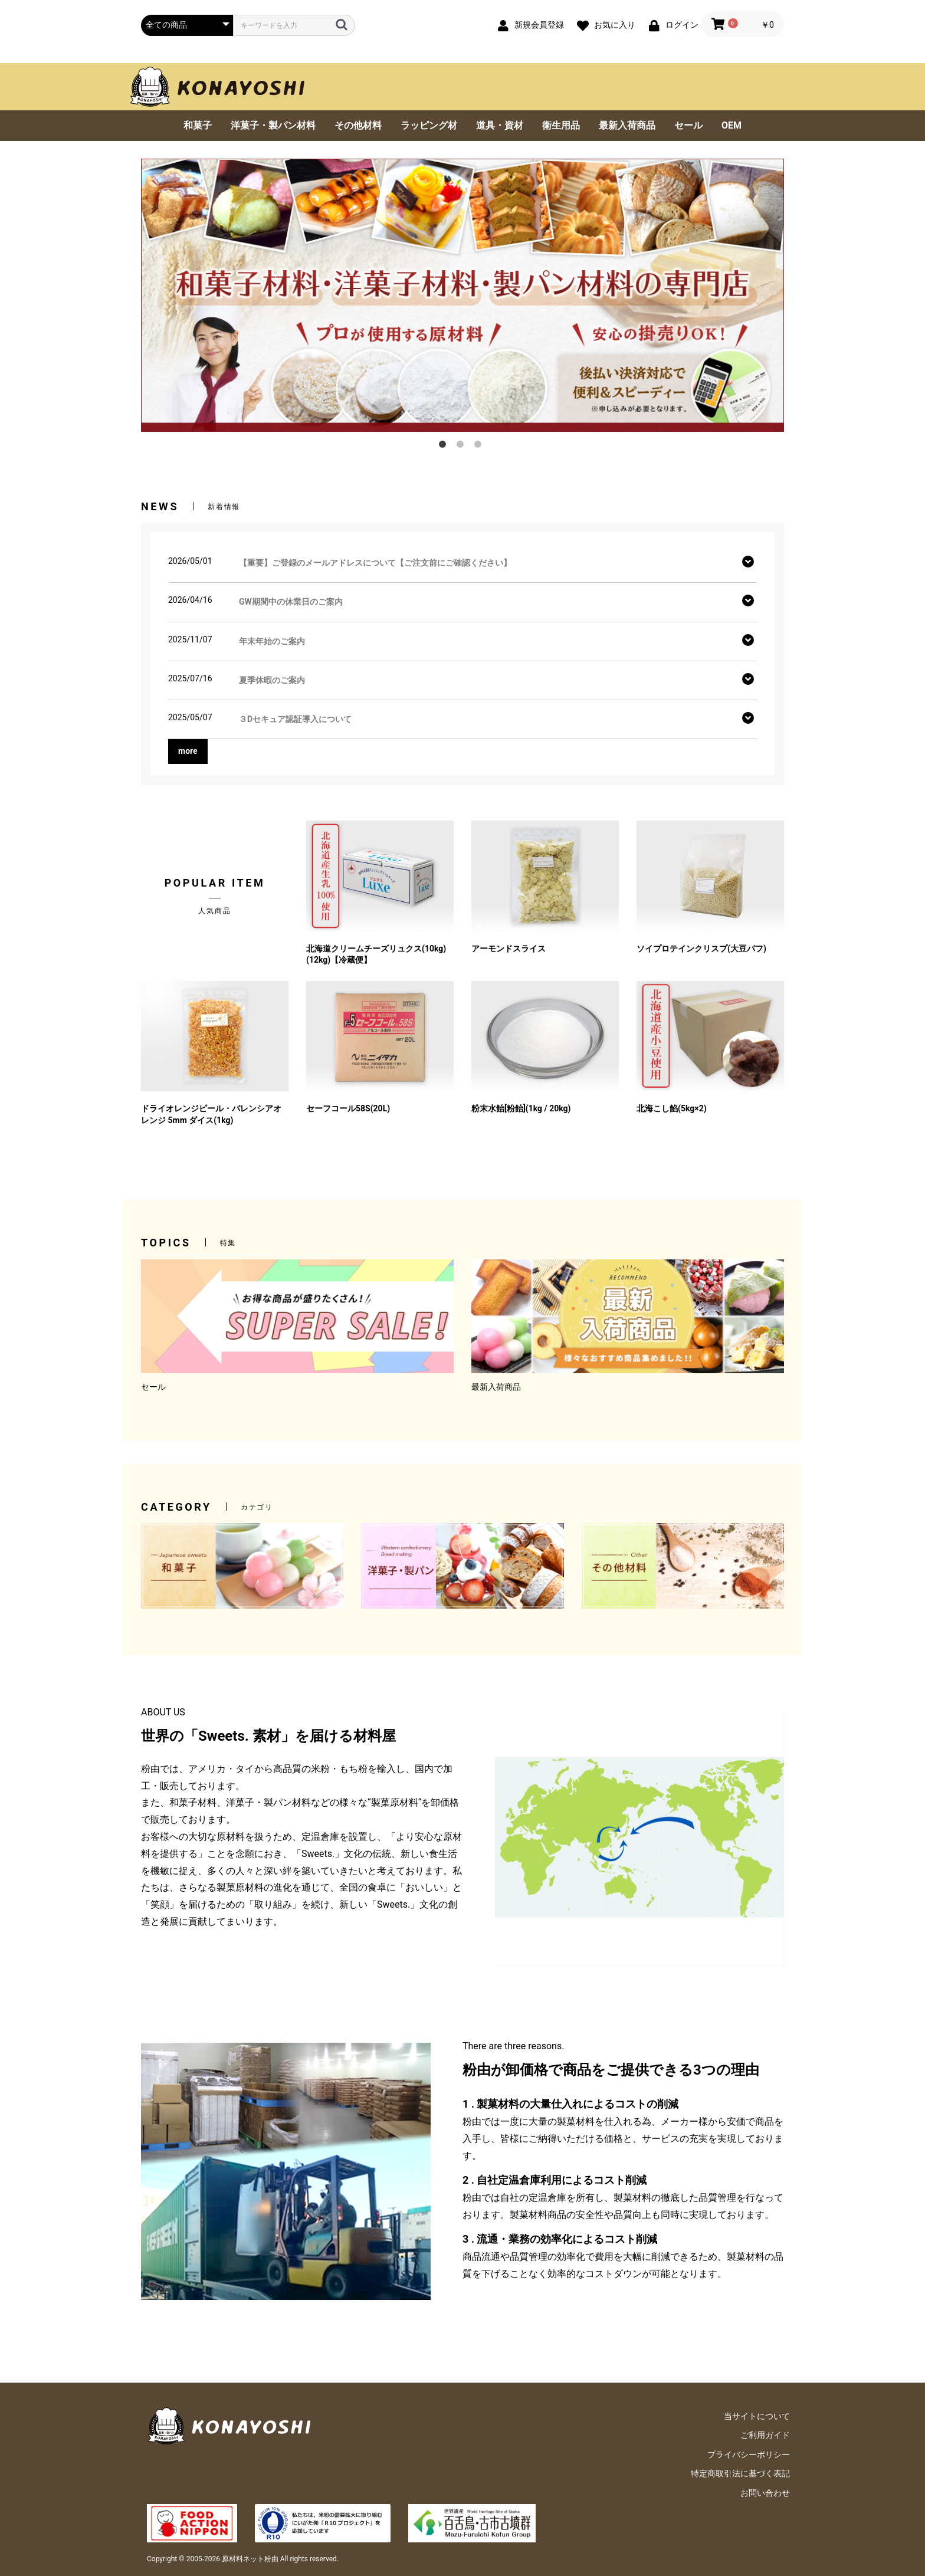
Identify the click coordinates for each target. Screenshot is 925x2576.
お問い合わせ (765, 2493)
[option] (462, 295)
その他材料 (358, 125)
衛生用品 (561, 125)
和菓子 (197, 125)
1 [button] (445, 446)
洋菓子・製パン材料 (273, 125)
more (188, 751)
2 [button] (462, 446)
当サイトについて (757, 2416)
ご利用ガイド (765, 2435)
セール (688, 125)
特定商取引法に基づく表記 (740, 2473)
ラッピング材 (429, 125)
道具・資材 (499, 125)
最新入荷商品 (627, 125)
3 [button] (480, 446)
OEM (731, 125)
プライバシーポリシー (748, 2454)
